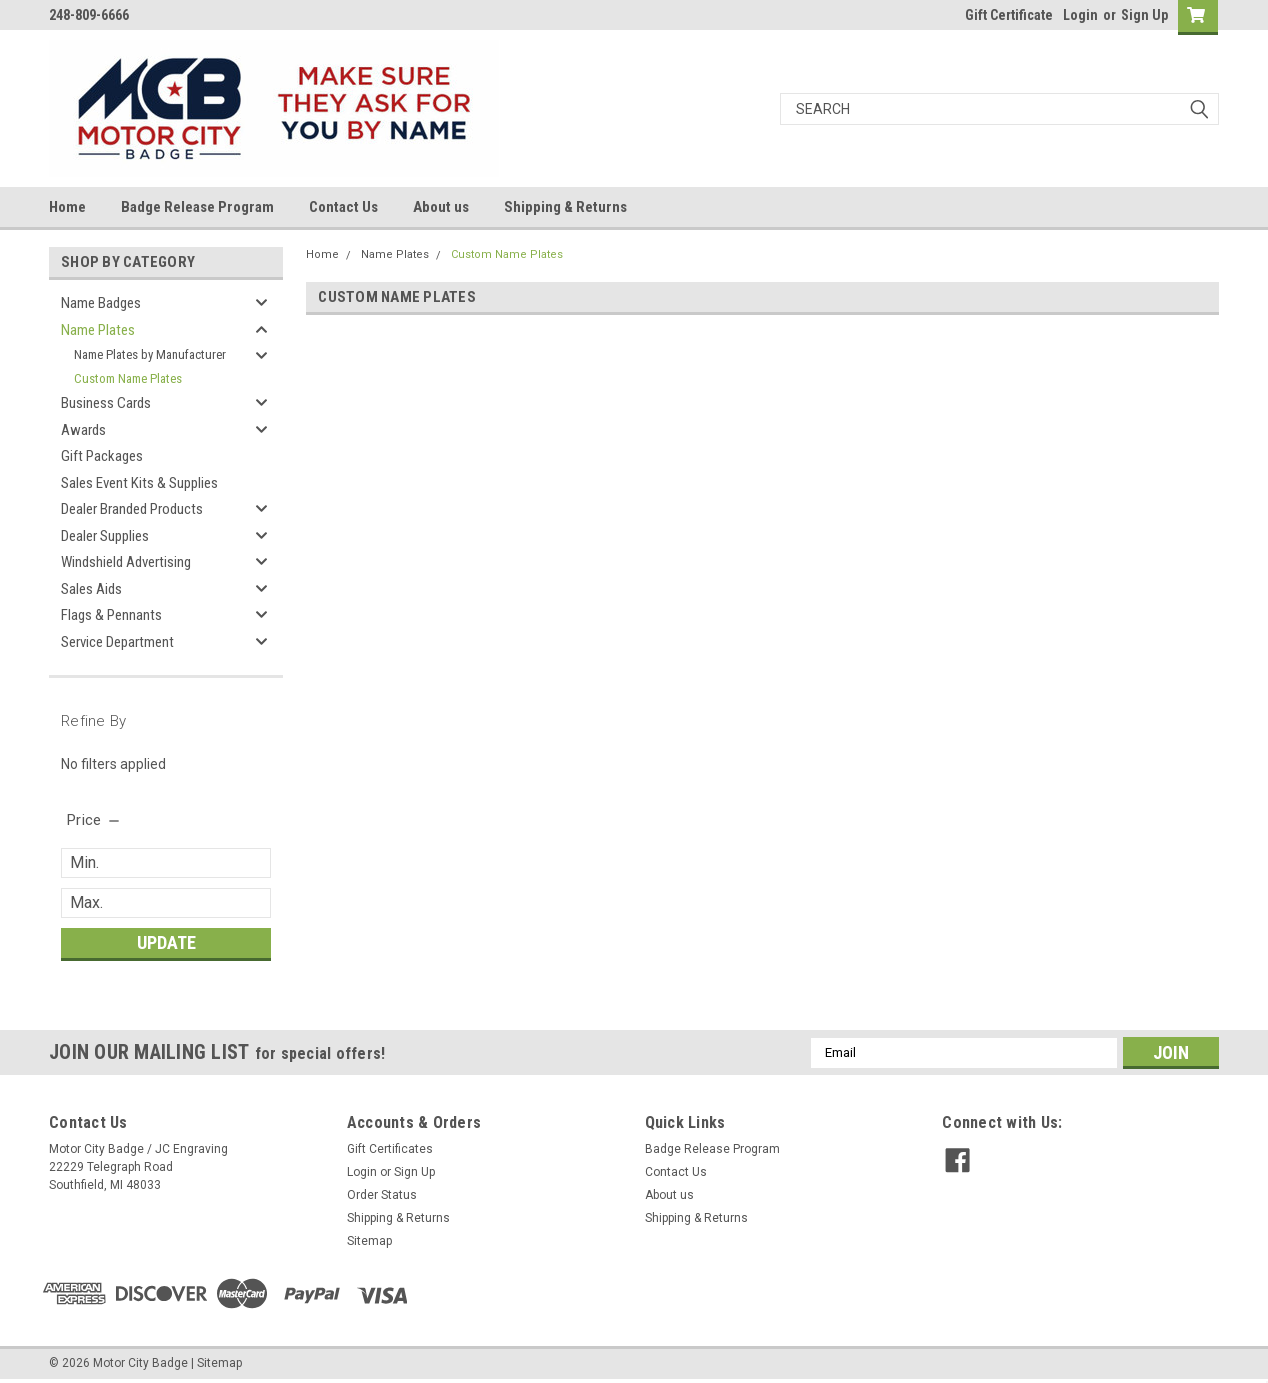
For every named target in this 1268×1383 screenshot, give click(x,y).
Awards (83, 430)
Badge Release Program (197, 207)
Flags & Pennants (111, 615)
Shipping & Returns (565, 207)
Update (166, 942)
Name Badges (101, 303)
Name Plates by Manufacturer (150, 354)
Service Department (117, 642)
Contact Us (343, 207)
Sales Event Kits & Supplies (139, 483)
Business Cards (106, 403)
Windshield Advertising (126, 562)
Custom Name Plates (128, 378)
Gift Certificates (390, 1149)
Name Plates (98, 330)
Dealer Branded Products (132, 509)
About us (441, 207)
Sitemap (369, 1241)
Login (1080, 15)
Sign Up (1144, 15)
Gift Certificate (1009, 15)
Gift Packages (102, 456)
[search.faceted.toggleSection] (94, 820)
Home (67, 207)
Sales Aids (91, 589)
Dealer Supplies (105, 536)
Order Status (382, 1195)
